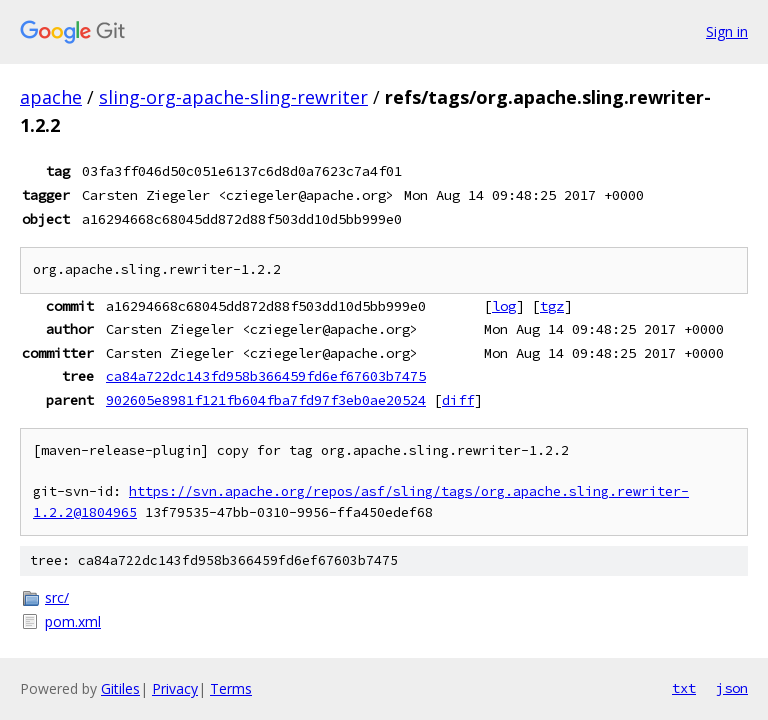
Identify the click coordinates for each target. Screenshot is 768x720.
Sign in (727, 31)
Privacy (175, 688)
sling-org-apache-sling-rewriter (233, 97)
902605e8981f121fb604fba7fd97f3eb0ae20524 (266, 400)
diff (458, 400)
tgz (552, 306)
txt (684, 688)
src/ (57, 597)
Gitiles (120, 688)
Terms (231, 688)
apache (51, 97)
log (504, 306)
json (732, 688)
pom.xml (73, 621)
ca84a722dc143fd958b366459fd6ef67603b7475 (266, 376)
